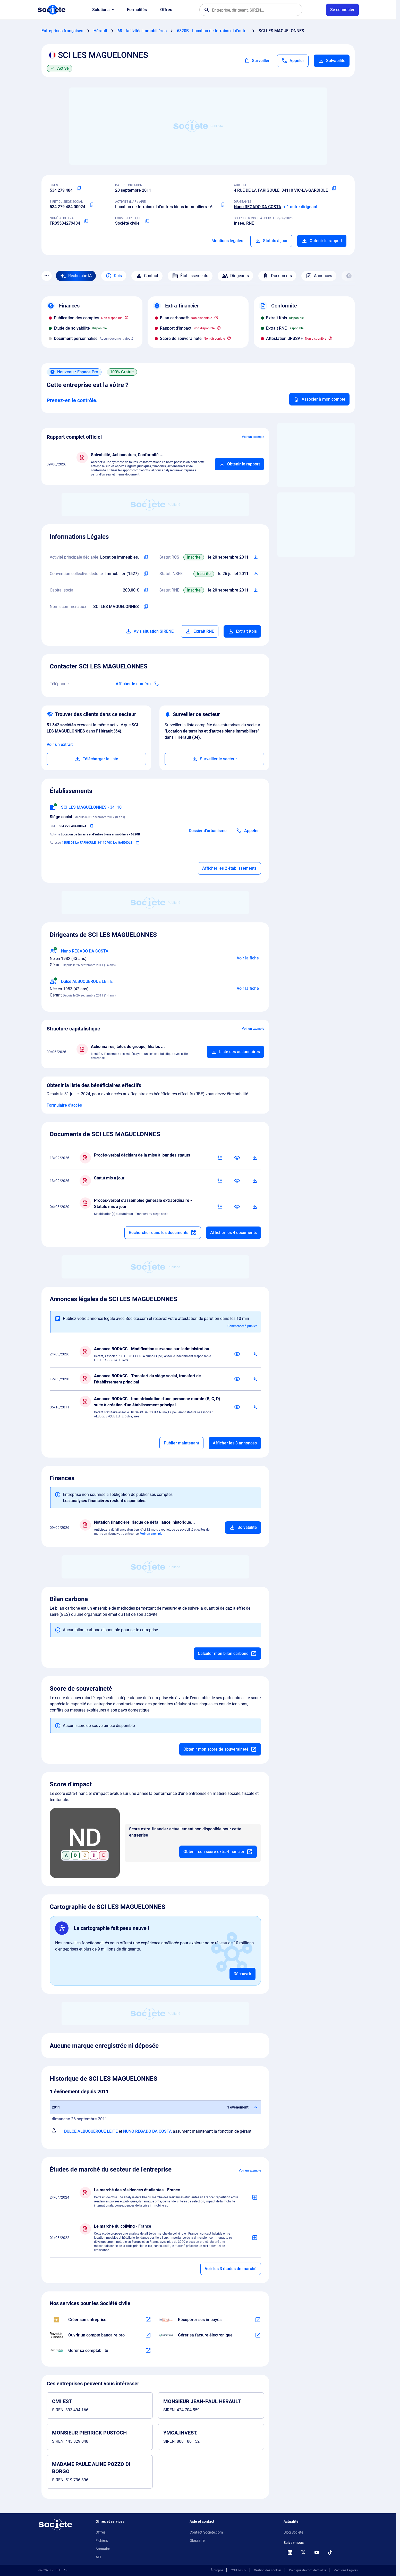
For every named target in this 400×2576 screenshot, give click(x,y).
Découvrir (242, 1973)
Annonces (319, 276)
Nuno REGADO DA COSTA (257, 206)
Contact (147, 276)
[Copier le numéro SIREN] (79, 188)
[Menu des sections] (46, 276)
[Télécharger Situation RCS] (256, 557)
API (98, 2557)
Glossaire (197, 2540)
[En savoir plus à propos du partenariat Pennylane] (258, 2335)
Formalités (137, 9)
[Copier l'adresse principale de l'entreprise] (334, 188)
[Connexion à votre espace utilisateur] (342, 10)
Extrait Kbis (242, 631)
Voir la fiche (248, 958)
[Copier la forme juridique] (147, 221)
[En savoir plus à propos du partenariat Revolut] (148, 2335)
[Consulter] (237, 1158)
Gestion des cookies (268, 2570)
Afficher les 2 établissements (229, 868)
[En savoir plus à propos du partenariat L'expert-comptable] (148, 2351)
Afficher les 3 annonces (235, 1443)
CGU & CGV (238, 2570)
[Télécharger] (255, 1158)
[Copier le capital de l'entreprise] (146, 590)
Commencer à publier (242, 1326)
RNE (250, 223)
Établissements (190, 276)
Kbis (114, 276)
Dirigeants (235, 276)
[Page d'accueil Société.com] (51, 10)
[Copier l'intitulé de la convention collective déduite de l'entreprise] (146, 574)
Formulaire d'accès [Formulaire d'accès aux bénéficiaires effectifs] (64, 1105)
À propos (217, 2570)
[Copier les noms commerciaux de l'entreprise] (146, 607)
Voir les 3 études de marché (231, 2268)
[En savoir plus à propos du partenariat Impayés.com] (258, 2320)
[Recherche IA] (76, 276)
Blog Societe (293, 2532)
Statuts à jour (271, 241)
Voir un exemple (253, 437)
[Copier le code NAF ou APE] (222, 205)
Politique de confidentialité (307, 2570)
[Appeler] (293, 61)
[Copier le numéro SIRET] (91, 205)
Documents (277, 276)
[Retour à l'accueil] (55, 2524)
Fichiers (102, 2540)
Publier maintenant (181, 1443)
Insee (239, 223)
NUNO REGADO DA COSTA (147, 2131)
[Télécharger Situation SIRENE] (256, 574)
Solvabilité (331, 61)
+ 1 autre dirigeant (299, 206)
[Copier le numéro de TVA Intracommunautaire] (86, 221)
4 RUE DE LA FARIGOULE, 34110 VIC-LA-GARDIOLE (281, 190)
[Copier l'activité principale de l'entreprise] (146, 557)
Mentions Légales (346, 2570)
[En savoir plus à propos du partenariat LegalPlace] (148, 2320)
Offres (166, 9)
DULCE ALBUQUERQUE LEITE (91, 2131)
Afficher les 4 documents (233, 1232)
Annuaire (103, 2549)
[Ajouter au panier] (239, 464)
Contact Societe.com (206, 2532)
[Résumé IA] (220, 1158)
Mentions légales (227, 240)
